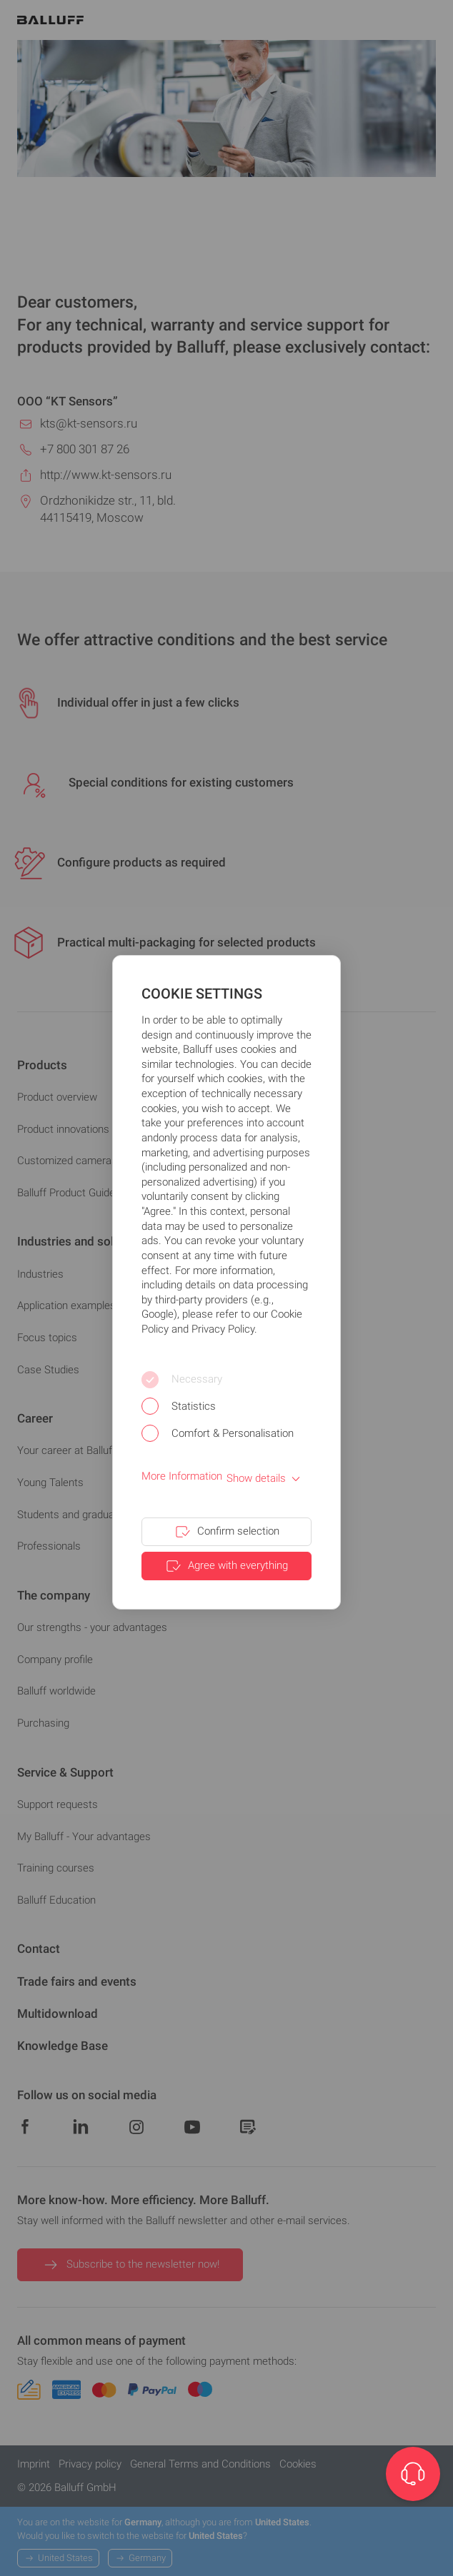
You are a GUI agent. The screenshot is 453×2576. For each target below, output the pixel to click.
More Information (181, 1476)
